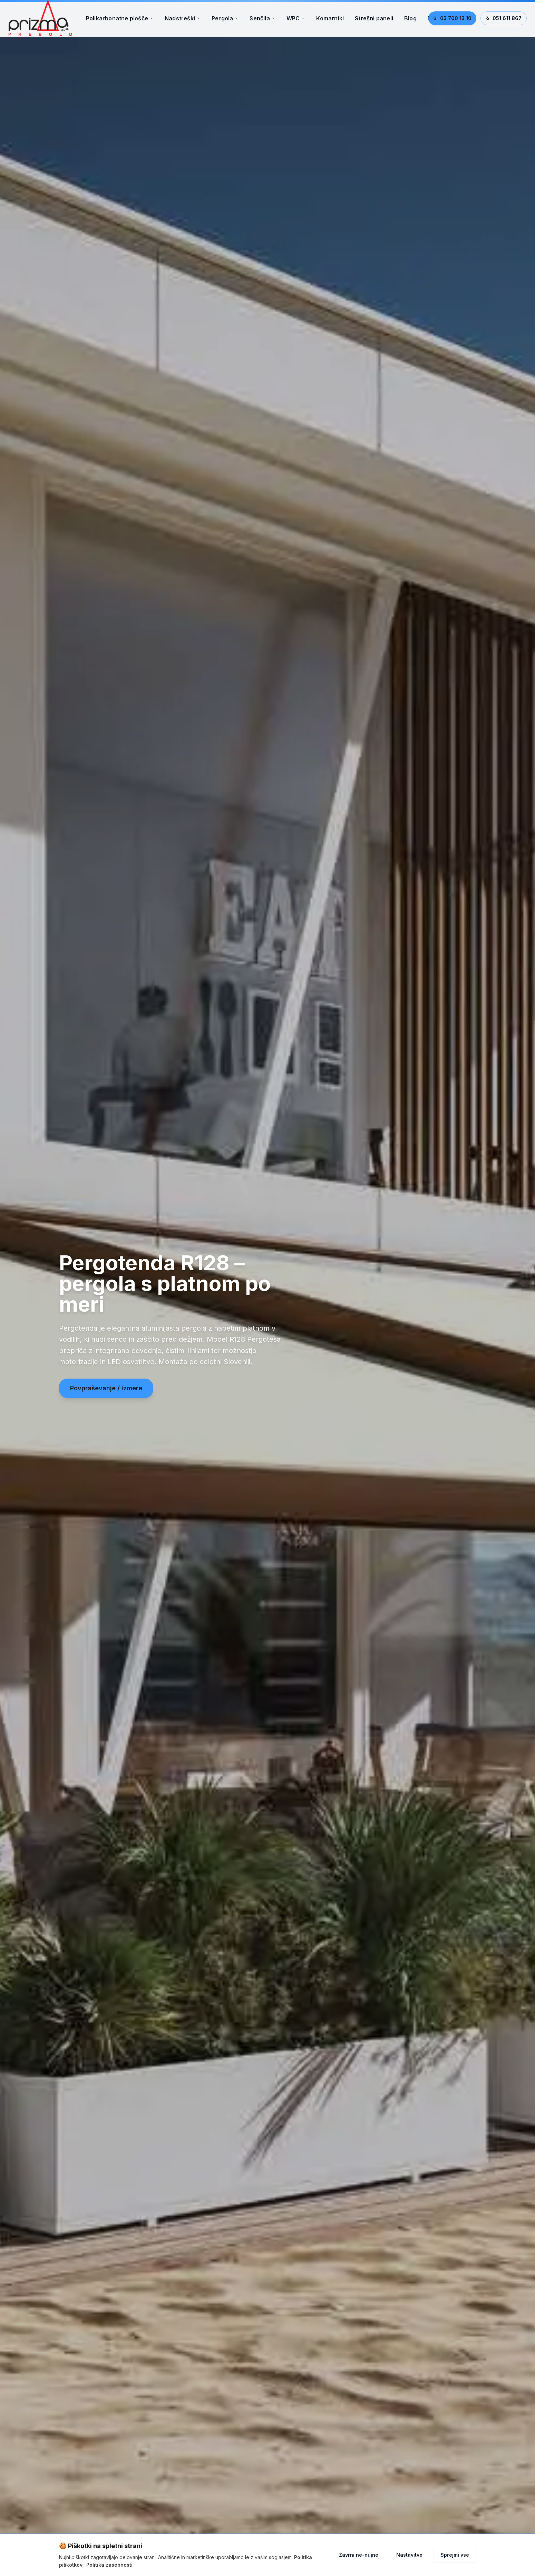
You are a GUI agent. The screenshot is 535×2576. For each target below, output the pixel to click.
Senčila (262, 22)
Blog (410, 22)
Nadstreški (183, 22)
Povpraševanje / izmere (106, 1396)
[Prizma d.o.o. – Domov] (44, 22)
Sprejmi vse (454, 2555)
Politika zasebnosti (109, 2565)
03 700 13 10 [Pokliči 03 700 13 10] (452, 22)
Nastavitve (409, 2555)
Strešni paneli (374, 22)
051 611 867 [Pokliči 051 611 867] (504, 22)
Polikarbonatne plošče (120, 22)
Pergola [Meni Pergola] (225, 22)
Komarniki (330, 22)
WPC (295, 22)
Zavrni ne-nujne (358, 2555)
